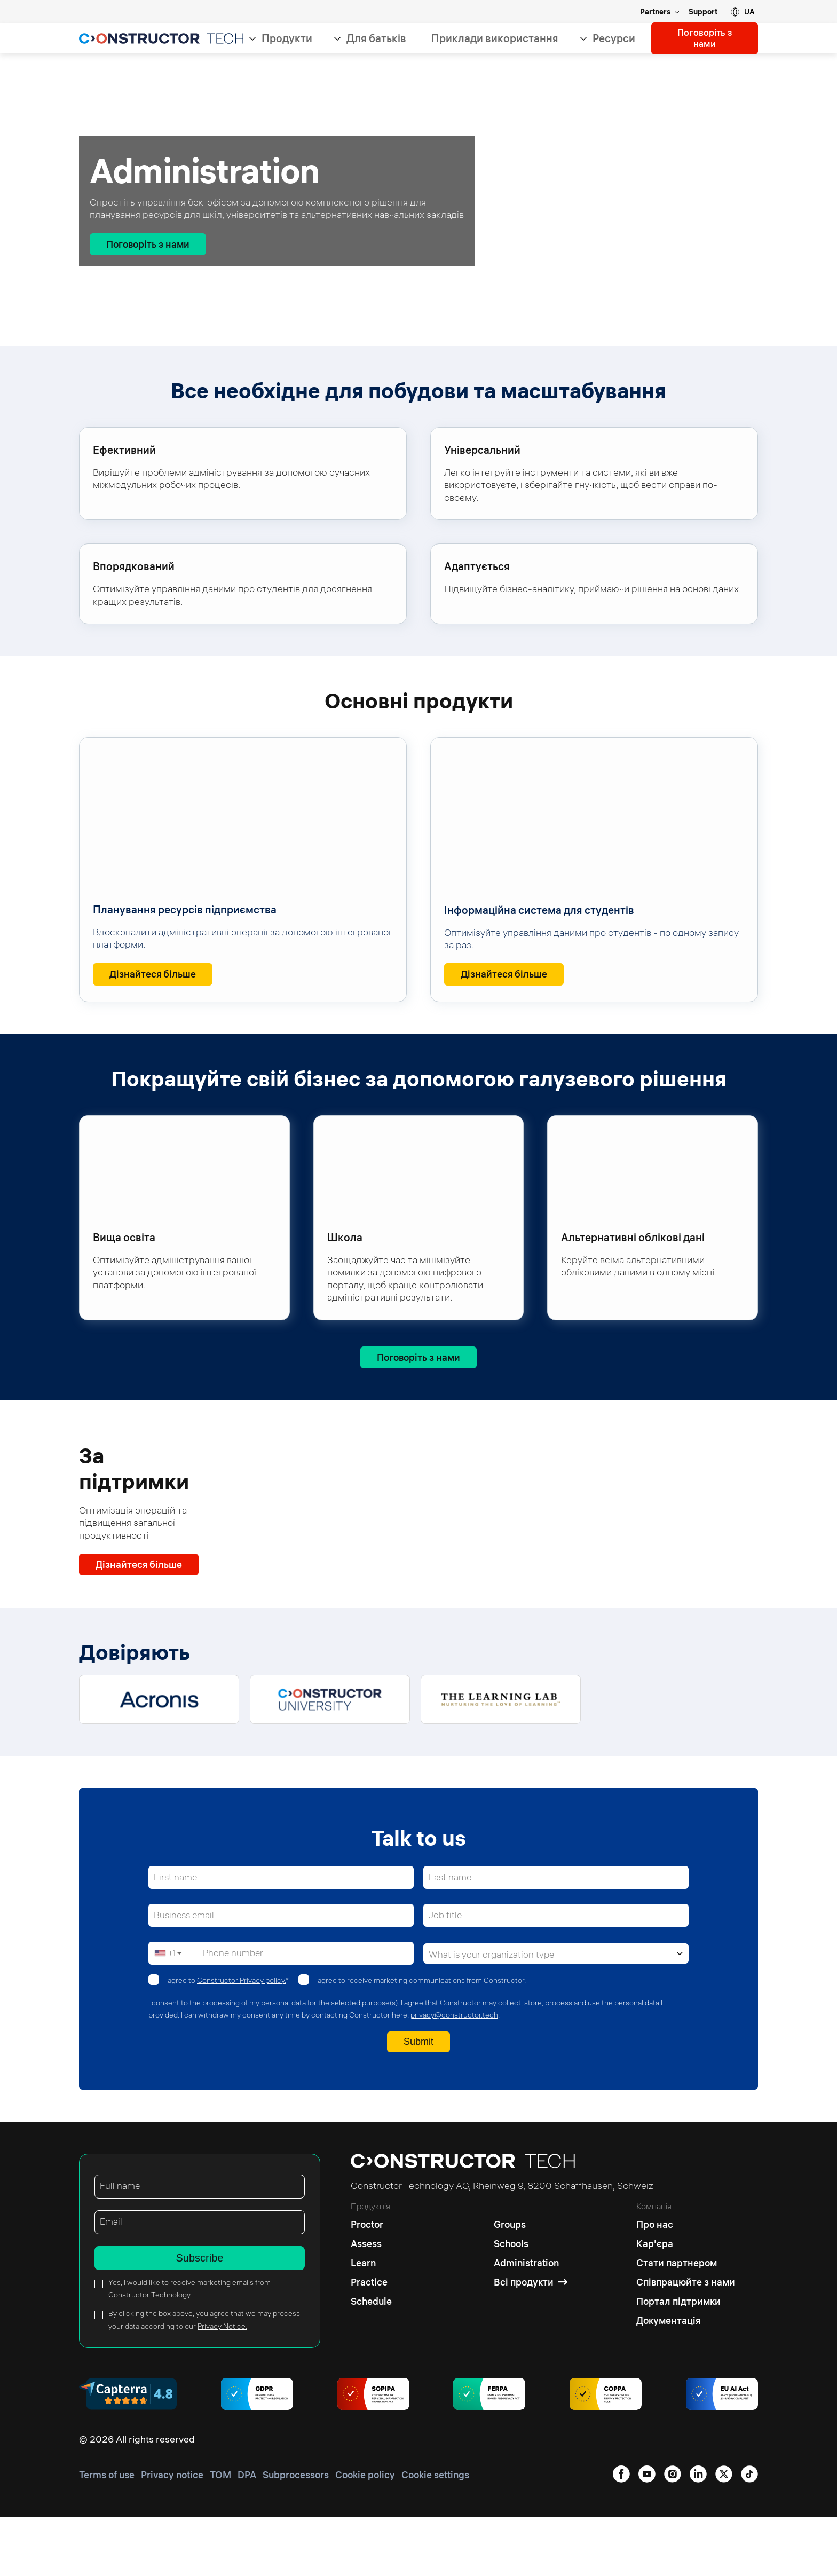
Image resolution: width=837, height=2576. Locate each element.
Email (111, 2280)
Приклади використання (493, 39)
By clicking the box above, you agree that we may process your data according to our (204, 2379)
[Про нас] (685, 2281)
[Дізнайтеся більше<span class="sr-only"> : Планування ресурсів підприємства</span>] (152, 975)
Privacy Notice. (222, 2385)
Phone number (234, 2012)
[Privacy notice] (172, 2534)
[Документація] (685, 2379)
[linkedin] (621, 2534)
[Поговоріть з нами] (148, 244)
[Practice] (371, 2341)
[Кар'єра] (685, 2302)
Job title (446, 1974)
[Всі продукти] (530, 2341)
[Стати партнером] (685, 2321)
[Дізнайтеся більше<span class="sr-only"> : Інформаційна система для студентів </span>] (504, 975)
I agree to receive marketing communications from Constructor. (420, 2039)
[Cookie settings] (435, 2534)
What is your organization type (493, 2013)
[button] (742, 12)
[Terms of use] (107, 2534)
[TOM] (220, 2534)
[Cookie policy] (365, 2534)
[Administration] (530, 2321)
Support (703, 12)
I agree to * (226, 2039)
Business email (185, 1974)
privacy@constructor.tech (454, 2074)
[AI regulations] (722, 2454)
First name (176, 1937)
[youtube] (723, 2534)
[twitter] (672, 2534)
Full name (120, 2245)
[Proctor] (371, 2281)
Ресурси (612, 39)
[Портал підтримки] (685, 2360)
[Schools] (530, 2302)
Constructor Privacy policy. (241, 2039)
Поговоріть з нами (703, 39)
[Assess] (371, 2302)
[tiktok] (749, 2534)
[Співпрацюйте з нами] (685, 2341)
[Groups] (530, 2281)
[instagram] (698, 2534)
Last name (450, 1937)
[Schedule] (371, 2360)
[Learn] (371, 2321)
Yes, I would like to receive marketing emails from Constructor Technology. (189, 2347)
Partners (655, 12)
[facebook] (647, 2534)
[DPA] (247, 2534)
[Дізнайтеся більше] (139, 1569)
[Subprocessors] (296, 2534)
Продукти (285, 39)
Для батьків (375, 39)
